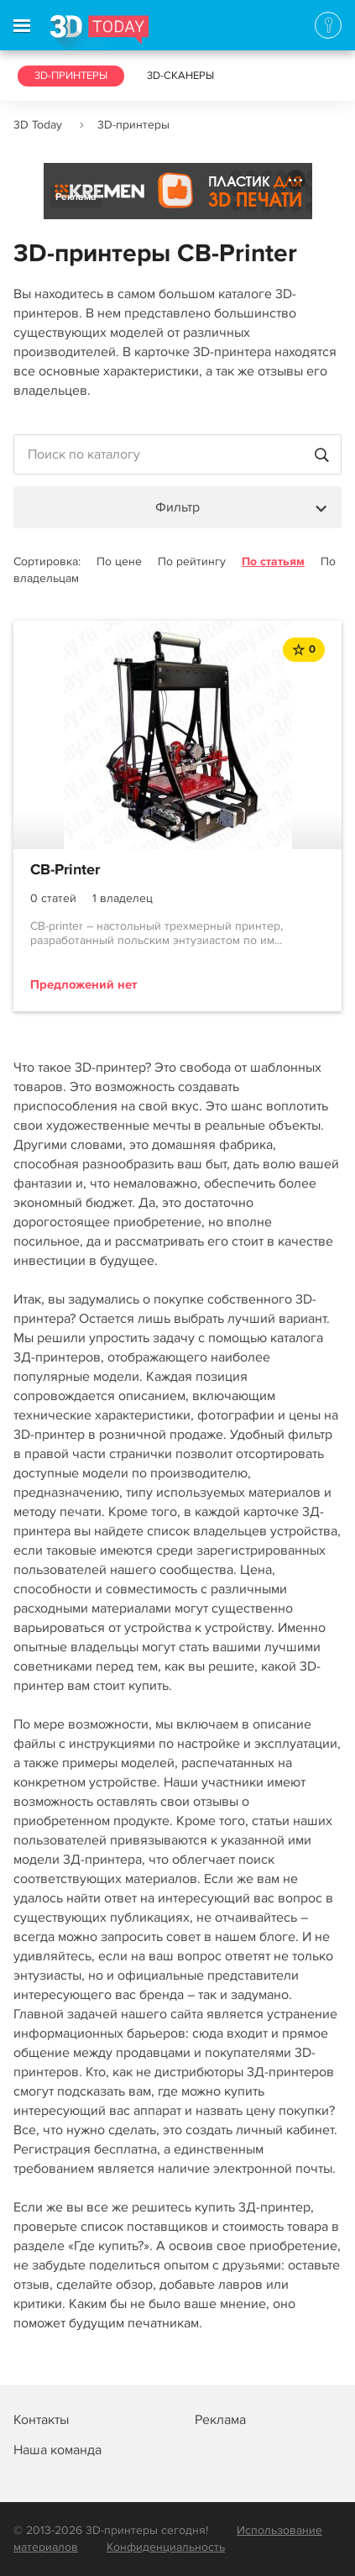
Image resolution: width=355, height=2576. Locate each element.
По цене (119, 561)
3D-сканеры (180, 75)
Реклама (76, 197)
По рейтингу (192, 561)
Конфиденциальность (166, 2547)
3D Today (37, 125)
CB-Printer (65, 870)
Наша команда (57, 2450)
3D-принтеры (70, 75)
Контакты (41, 2419)
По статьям (273, 561)
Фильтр (177, 507)
